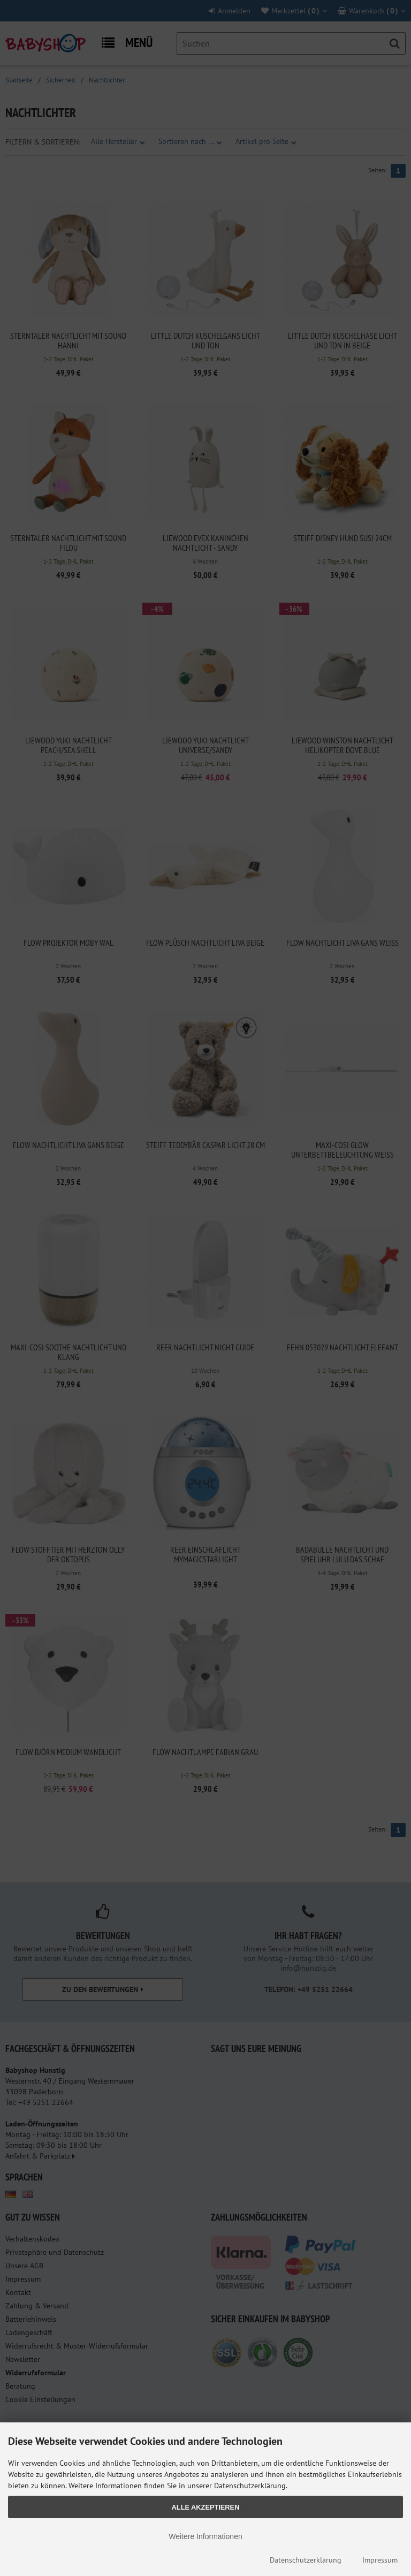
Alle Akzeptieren (206, 2507)
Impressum (380, 2560)
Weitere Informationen (205, 2536)
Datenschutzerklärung (305, 2560)
